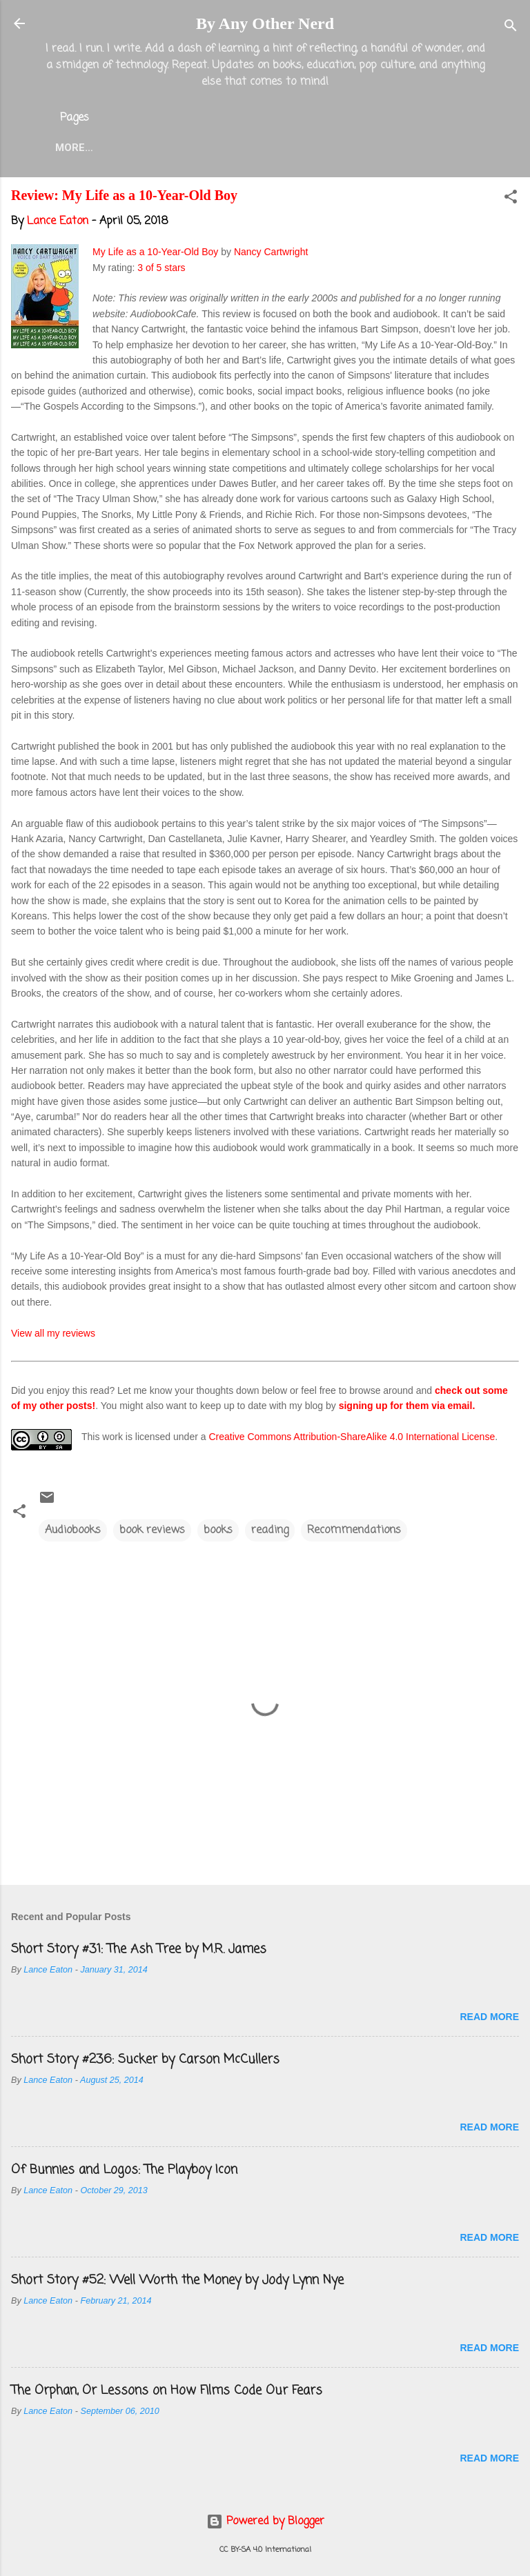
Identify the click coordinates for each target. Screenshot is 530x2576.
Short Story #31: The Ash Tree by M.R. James (138, 1951)
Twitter (369, 147)
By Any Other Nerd (265, 23)
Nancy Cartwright (271, 254)
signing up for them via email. (407, 1408)
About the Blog (176, 147)
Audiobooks (73, 1533)
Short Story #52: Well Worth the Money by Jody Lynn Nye (177, 2283)
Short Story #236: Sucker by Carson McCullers (145, 2062)
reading (269, 1533)
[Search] (510, 28)
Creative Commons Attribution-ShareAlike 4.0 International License (351, 1439)
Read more (489, 2019)
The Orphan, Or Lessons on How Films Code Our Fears (166, 2393)
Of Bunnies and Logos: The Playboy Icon (124, 2172)
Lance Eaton (283, 147)
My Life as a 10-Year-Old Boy (155, 254)
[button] (510, 202)
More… (436, 147)
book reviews (152, 1533)
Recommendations (354, 1533)
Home (90, 147)
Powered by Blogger (265, 2521)
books (218, 1533)
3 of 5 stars (161, 270)
